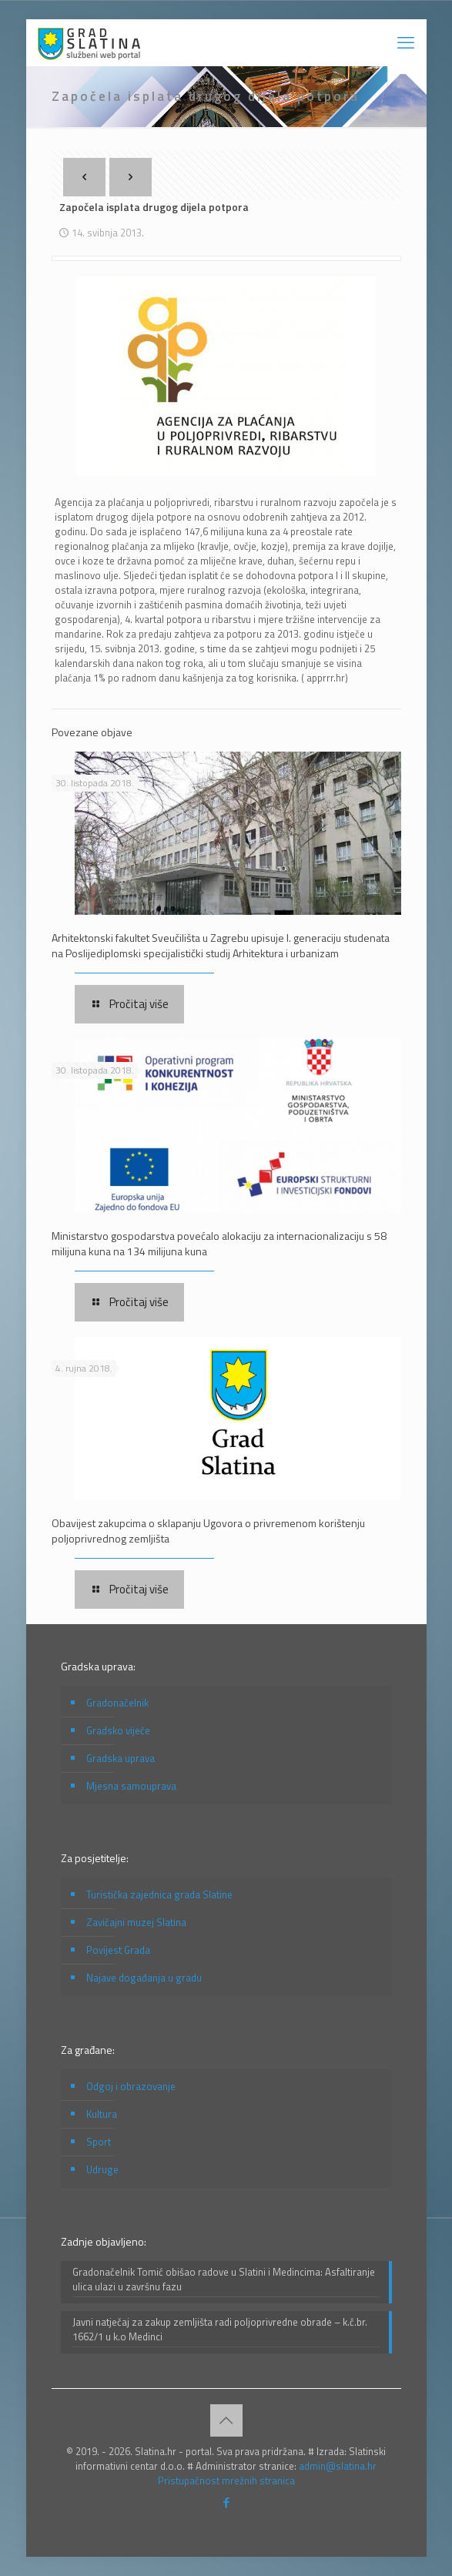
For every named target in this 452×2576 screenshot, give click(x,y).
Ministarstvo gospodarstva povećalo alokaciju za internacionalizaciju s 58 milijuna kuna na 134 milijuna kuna (219, 1243)
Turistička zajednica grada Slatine (159, 1894)
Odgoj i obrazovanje (131, 2086)
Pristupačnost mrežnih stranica (226, 2480)
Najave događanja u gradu (144, 1977)
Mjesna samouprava (131, 1786)
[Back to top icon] (226, 2420)
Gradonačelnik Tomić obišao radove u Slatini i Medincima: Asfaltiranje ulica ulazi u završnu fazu (223, 2279)
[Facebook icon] (226, 2502)
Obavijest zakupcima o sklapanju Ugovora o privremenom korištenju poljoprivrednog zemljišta (208, 1530)
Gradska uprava (120, 1758)
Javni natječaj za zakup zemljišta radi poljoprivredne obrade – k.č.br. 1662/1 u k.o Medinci (219, 2329)
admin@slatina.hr (338, 2466)
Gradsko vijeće (118, 1730)
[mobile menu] (406, 42)
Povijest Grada (118, 1950)
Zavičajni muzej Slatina (136, 1922)
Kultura (101, 2114)
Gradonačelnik (117, 1702)
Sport (98, 2141)
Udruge (102, 2169)
